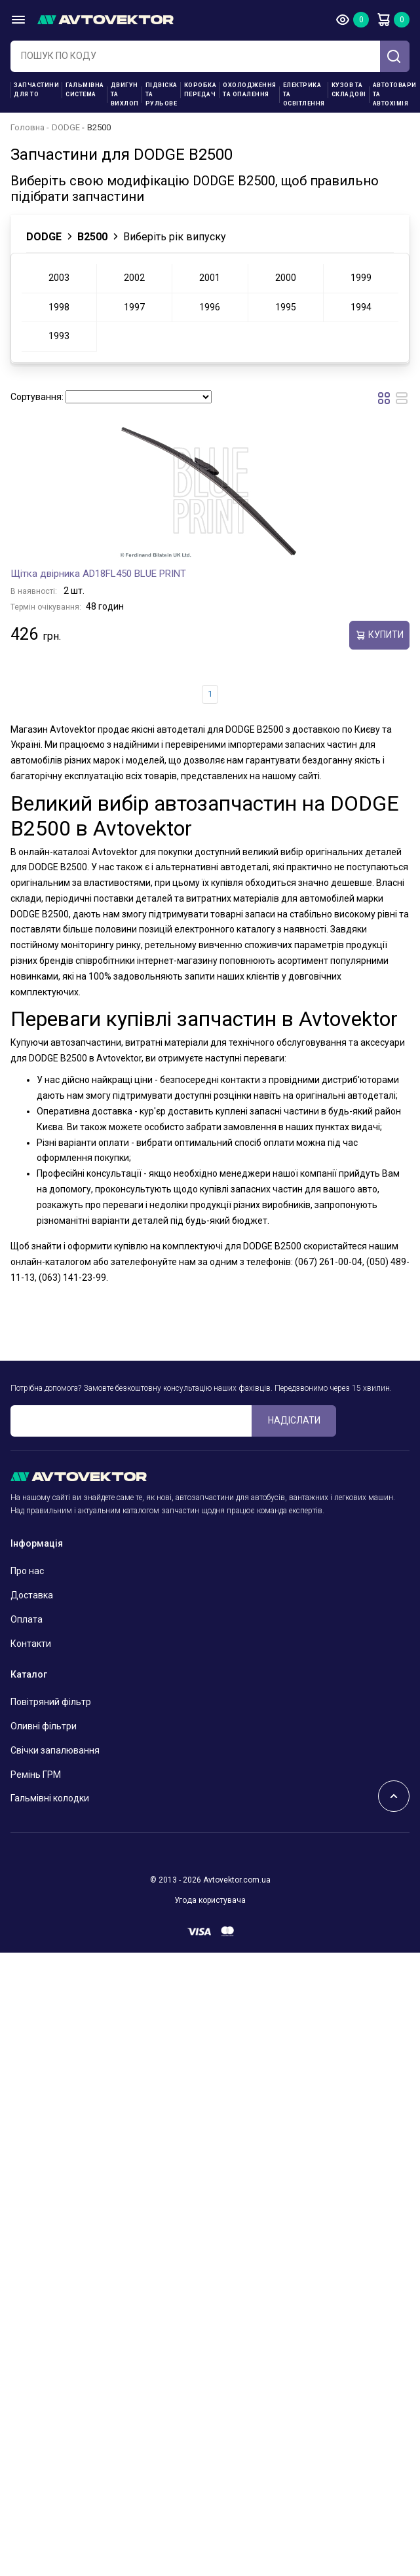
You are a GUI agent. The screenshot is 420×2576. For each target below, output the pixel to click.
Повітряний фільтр (50, 1702)
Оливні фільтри (43, 1726)
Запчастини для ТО (36, 90)
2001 (209, 277)
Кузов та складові (349, 90)
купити (379, 634)
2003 (58, 277)
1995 (285, 307)
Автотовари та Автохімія (395, 94)
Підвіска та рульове (161, 94)
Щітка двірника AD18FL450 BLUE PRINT (98, 574)
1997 (134, 307)
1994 (361, 307)
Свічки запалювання (55, 1750)
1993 (58, 336)
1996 (209, 307)
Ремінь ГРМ (35, 1774)
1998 (58, 307)
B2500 (92, 236)
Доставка (31, 1595)
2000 (285, 277)
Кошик (383, 20)
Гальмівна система (85, 90)
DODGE (66, 127)
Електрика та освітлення (304, 94)
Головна (27, 127)
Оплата (26, 1619)
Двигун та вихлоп (125, 94)
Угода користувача (210, 1900)
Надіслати (294, 1420)
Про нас (27, 1571)
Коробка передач (200, 90)
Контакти (30, 1643)
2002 (134, 277)
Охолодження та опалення (250, 90)
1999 (361, 277)
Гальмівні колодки (49, 1798)
